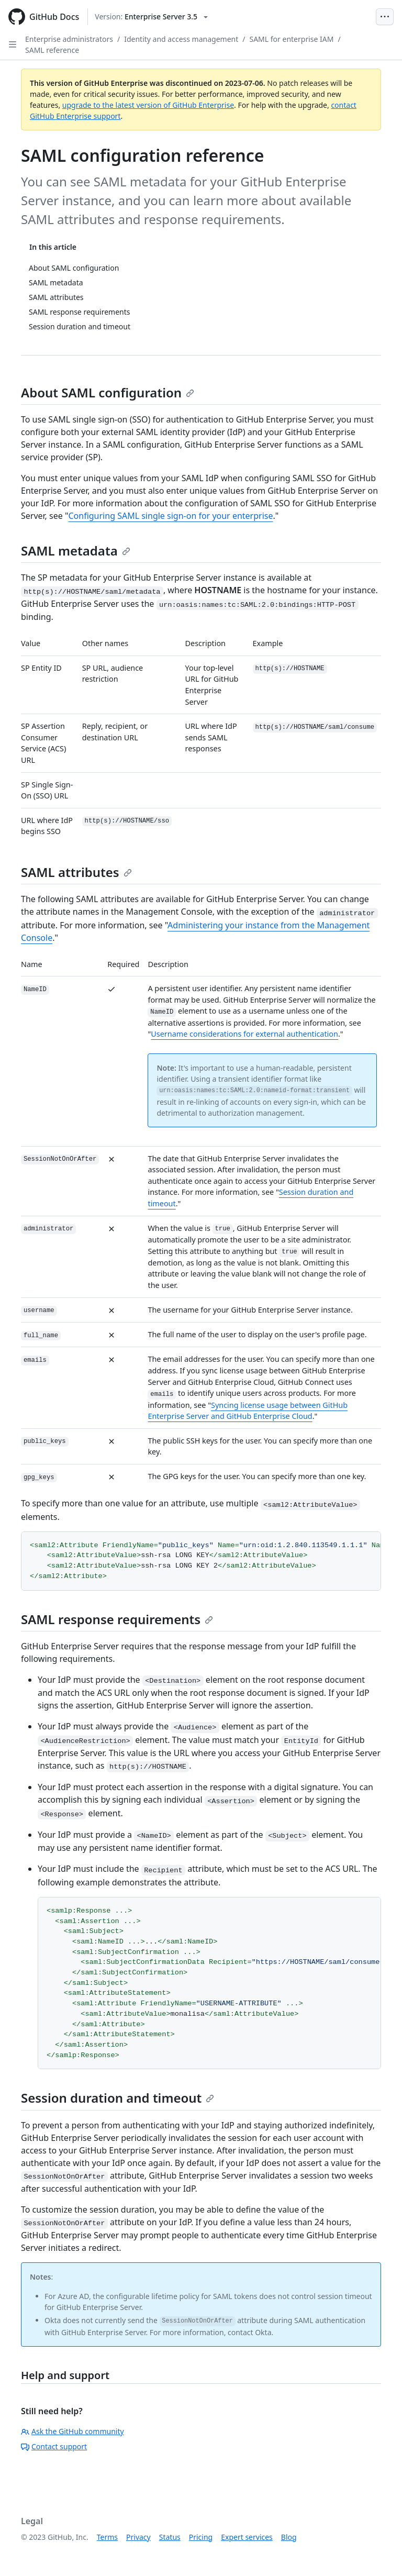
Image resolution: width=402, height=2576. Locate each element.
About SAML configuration (107, 392)
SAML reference (52, 50)
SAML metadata (75, 550)
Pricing (201, 2537)
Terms (107, 2537)
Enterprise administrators (69, 39)
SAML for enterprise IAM (291, 39)
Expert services (247, 2537)
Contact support (54, 2446)
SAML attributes (76, 872)
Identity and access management (181, 39)
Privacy (138, 2537)
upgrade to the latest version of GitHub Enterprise (148, 105)
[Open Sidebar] (12, 44)
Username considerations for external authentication (244, 1034)
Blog (289, 2537)
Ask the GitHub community (72, 2431)
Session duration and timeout (117, 2097)
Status (170, 2537)
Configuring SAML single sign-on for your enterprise (170, 515)
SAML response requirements (117, 1619)
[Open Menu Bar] (385, 16)
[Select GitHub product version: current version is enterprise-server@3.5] (151, 16)
